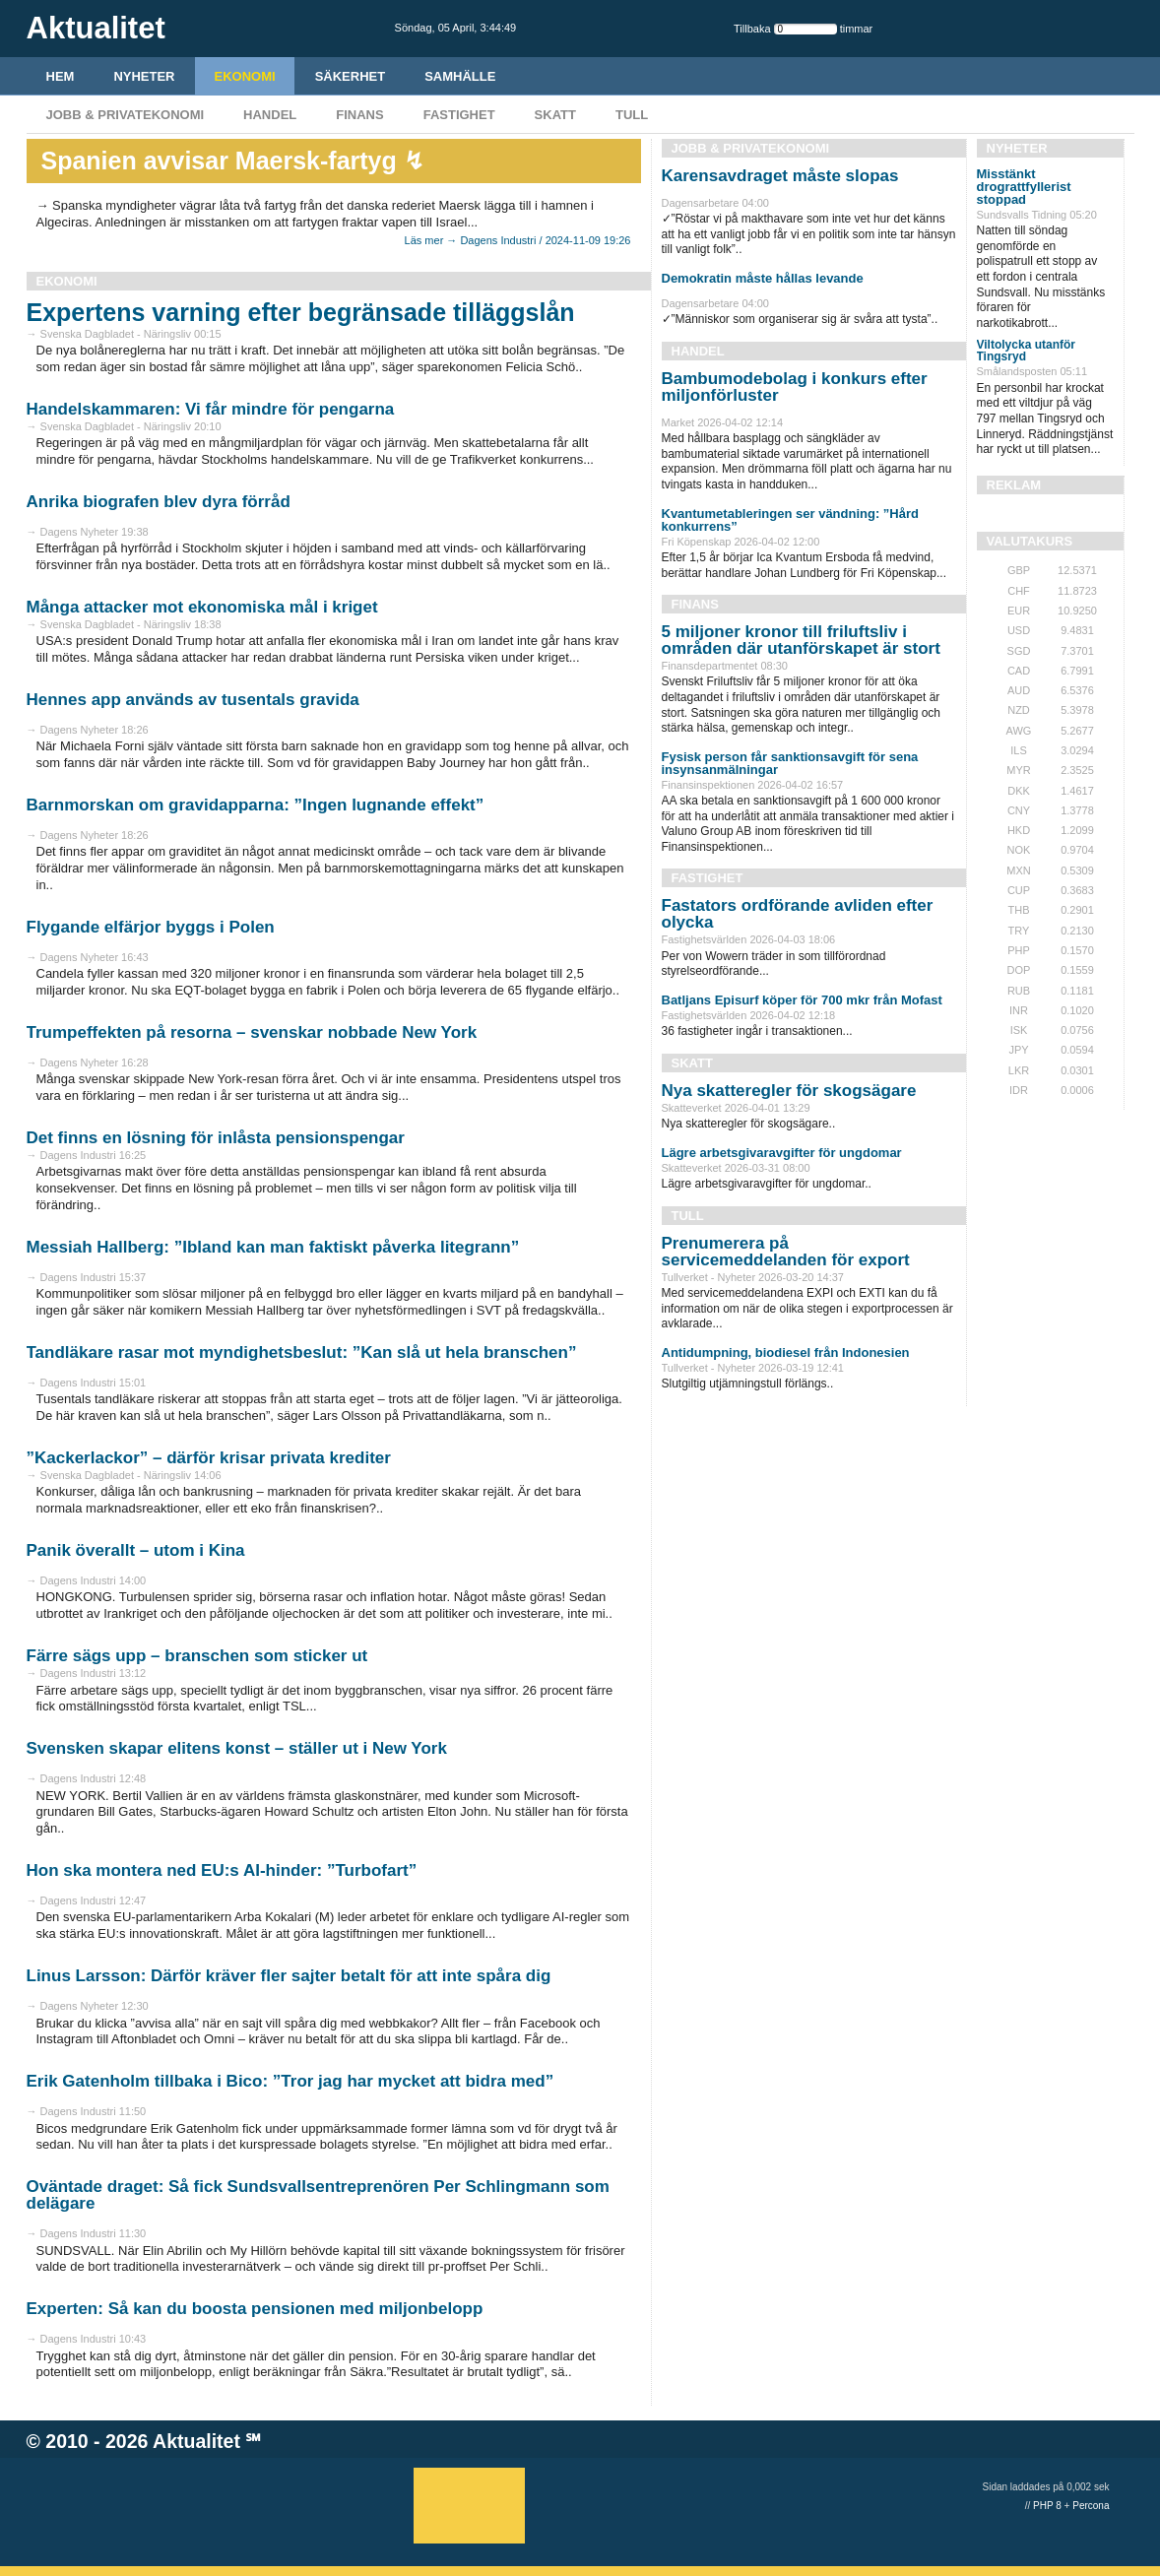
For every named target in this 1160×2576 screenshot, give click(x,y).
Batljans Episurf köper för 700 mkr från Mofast (802, 1000)
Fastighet (459, 114)
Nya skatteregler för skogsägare (789, 1090)
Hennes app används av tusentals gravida (193, 699)
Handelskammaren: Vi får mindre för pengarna (211, 409)
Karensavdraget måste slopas (780, 175)
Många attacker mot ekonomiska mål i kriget (202, 607)
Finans (359, 114)
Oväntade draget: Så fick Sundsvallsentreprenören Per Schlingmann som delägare (318, 2195)
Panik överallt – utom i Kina (136, 1550)
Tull (631, 114)
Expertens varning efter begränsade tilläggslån (301, 312)
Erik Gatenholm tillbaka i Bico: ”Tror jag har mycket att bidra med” (290, 2081)
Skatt (555, 114)
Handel (269, 114)
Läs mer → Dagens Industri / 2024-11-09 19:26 (518, 240)
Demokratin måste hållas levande (763, 278)
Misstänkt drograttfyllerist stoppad (1024, 186)
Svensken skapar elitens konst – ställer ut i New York (237, 1748)
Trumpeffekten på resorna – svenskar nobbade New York (252, 1032)
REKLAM (1014, 485)
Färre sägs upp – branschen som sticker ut (197, 1655)
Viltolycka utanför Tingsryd (1026, 350)
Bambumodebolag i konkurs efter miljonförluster (795, 387)
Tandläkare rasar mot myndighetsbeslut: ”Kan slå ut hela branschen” (302, 1352)
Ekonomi (245, 76)
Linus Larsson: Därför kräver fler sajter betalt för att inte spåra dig (289, 1975)
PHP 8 (1047, 2505)
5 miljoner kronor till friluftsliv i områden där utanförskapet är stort (801, 640)
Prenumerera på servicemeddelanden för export (786, 1251)
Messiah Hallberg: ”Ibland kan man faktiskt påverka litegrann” (273, 1247)
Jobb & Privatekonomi (125, 114)
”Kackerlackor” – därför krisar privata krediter (209, 1458)
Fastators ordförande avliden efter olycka (798, 914)
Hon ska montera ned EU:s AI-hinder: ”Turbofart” (222, 1870)
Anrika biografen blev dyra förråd (158, 501)
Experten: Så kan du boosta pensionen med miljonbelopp (255, 2308)
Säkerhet (350, 76)
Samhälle (459, 76)
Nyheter (143, 76)
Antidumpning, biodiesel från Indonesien (786, 1352)
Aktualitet (196, 2441)
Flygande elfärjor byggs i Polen (151, 927)
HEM (60, 76)
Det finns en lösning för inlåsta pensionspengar (216, 1137)
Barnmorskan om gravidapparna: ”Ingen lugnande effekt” (255, 805)
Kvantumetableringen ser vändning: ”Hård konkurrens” (791, 520)
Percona (1090, 2505)
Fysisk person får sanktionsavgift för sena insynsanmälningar (790, 763)
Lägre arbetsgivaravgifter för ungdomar (782, 1152)
